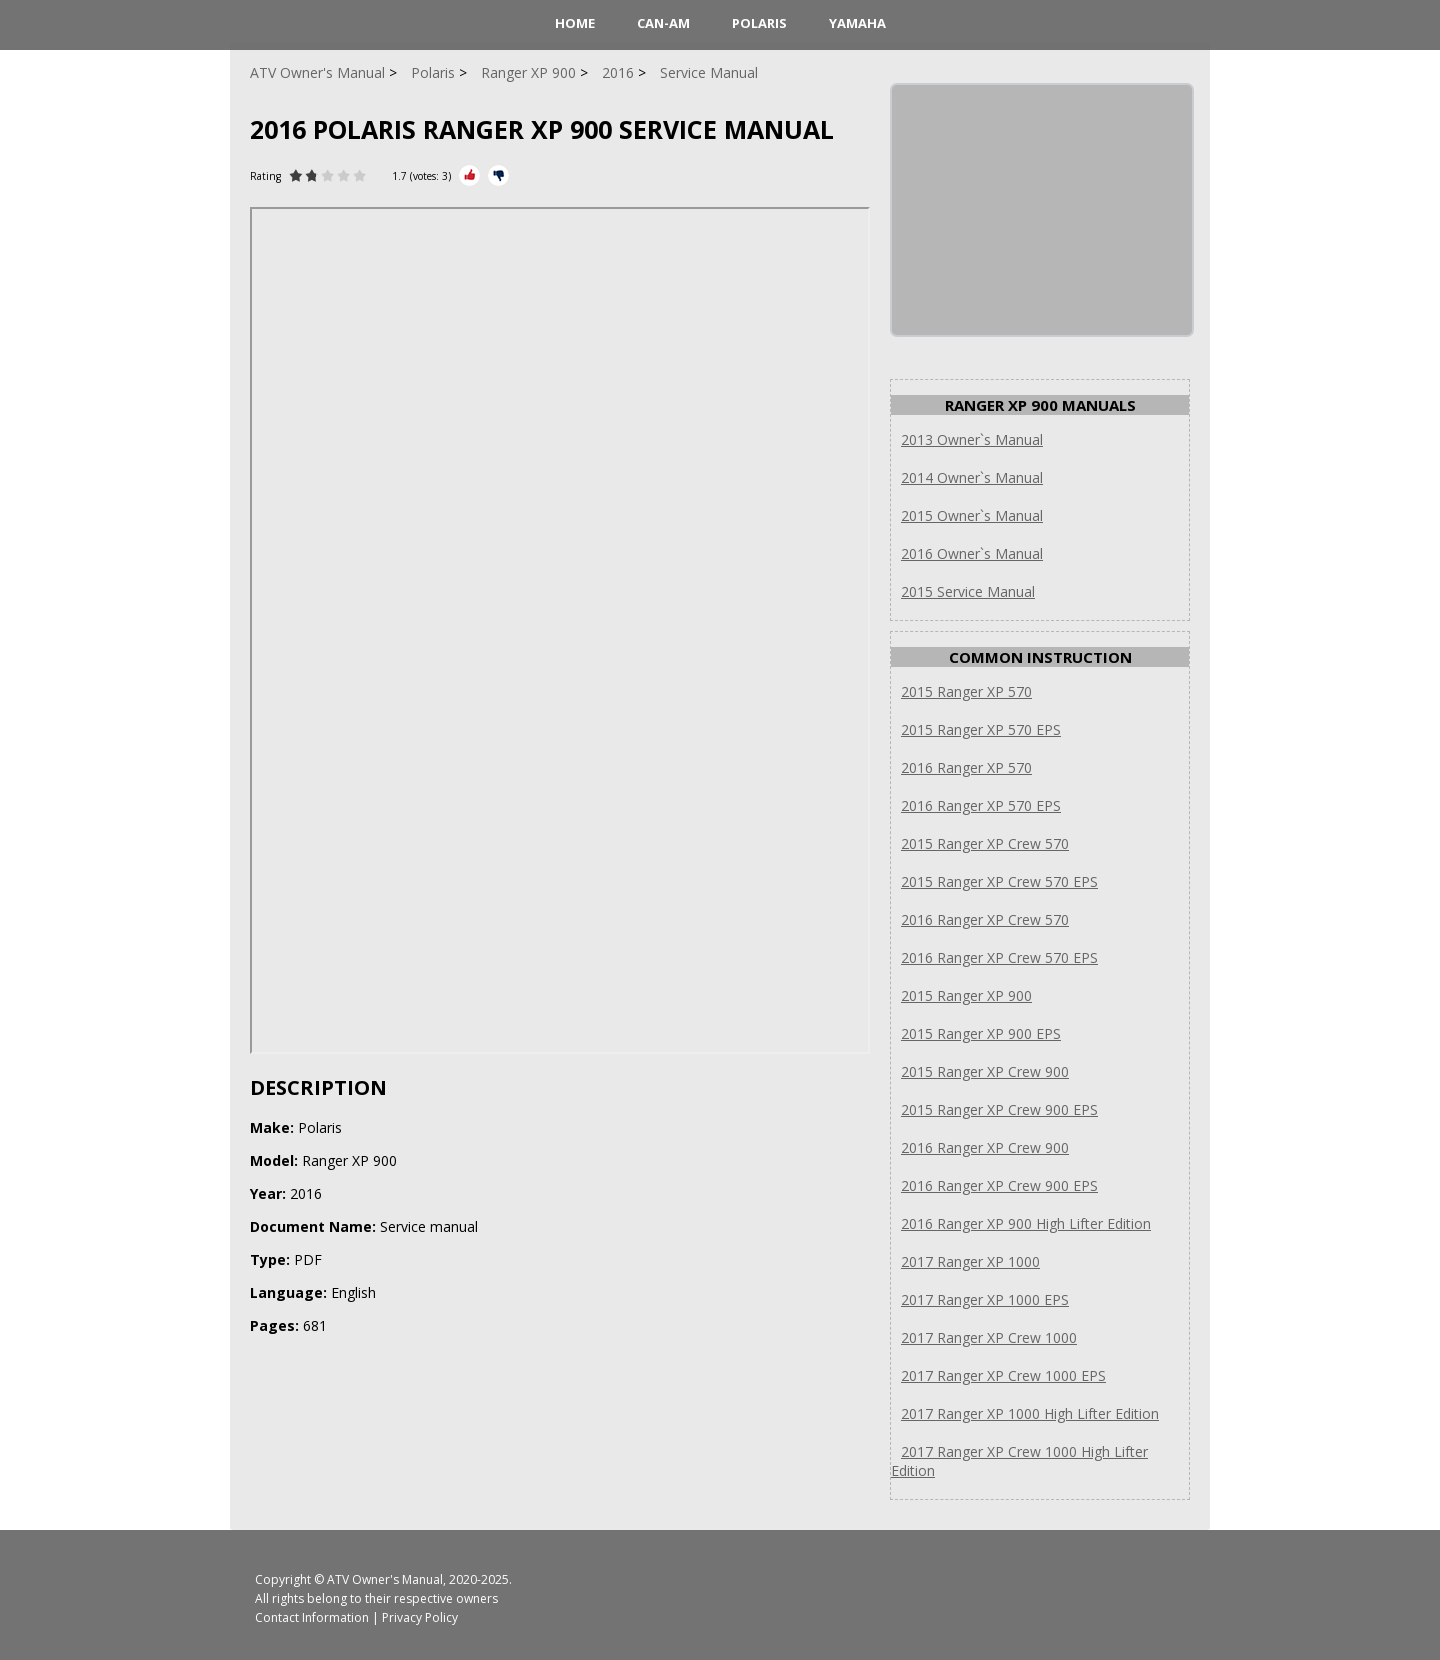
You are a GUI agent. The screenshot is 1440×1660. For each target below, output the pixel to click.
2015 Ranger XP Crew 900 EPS (999, 1109)
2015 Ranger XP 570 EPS (981, 729)
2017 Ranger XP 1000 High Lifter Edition (1030, 1413)
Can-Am (663, 23)
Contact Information (312, 1617)
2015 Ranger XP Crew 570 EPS (999, 881)
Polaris (759, 23)
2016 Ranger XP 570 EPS (981, 805)
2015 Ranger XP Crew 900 (985, 1071)
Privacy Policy (420, 1617)
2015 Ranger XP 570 (966, 691)
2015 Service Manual (968, 591)
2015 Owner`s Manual (972, 515)
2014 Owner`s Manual (972, 477)
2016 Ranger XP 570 (966, 767)
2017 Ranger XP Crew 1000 (989, 1337)
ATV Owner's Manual (385, 1579)
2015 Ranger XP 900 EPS (981, 1033)
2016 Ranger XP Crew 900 (985, 1147)
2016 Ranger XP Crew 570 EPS (999, 957)
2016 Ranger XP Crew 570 (985, 919)
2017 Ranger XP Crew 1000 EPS (1003, 1375)
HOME (575, 23)
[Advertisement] (1042, 210)
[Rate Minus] (498, 175)
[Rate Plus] (469, 175)
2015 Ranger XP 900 (966, 995)
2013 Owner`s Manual (972, 439)
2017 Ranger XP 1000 (970, 1261)
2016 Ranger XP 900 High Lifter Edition (1026, 1223)
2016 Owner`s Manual (972, 553)
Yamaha (857, 23)
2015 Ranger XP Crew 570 (985, 843)
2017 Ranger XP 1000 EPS (985, 1299)
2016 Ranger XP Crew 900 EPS (999, 1185)
